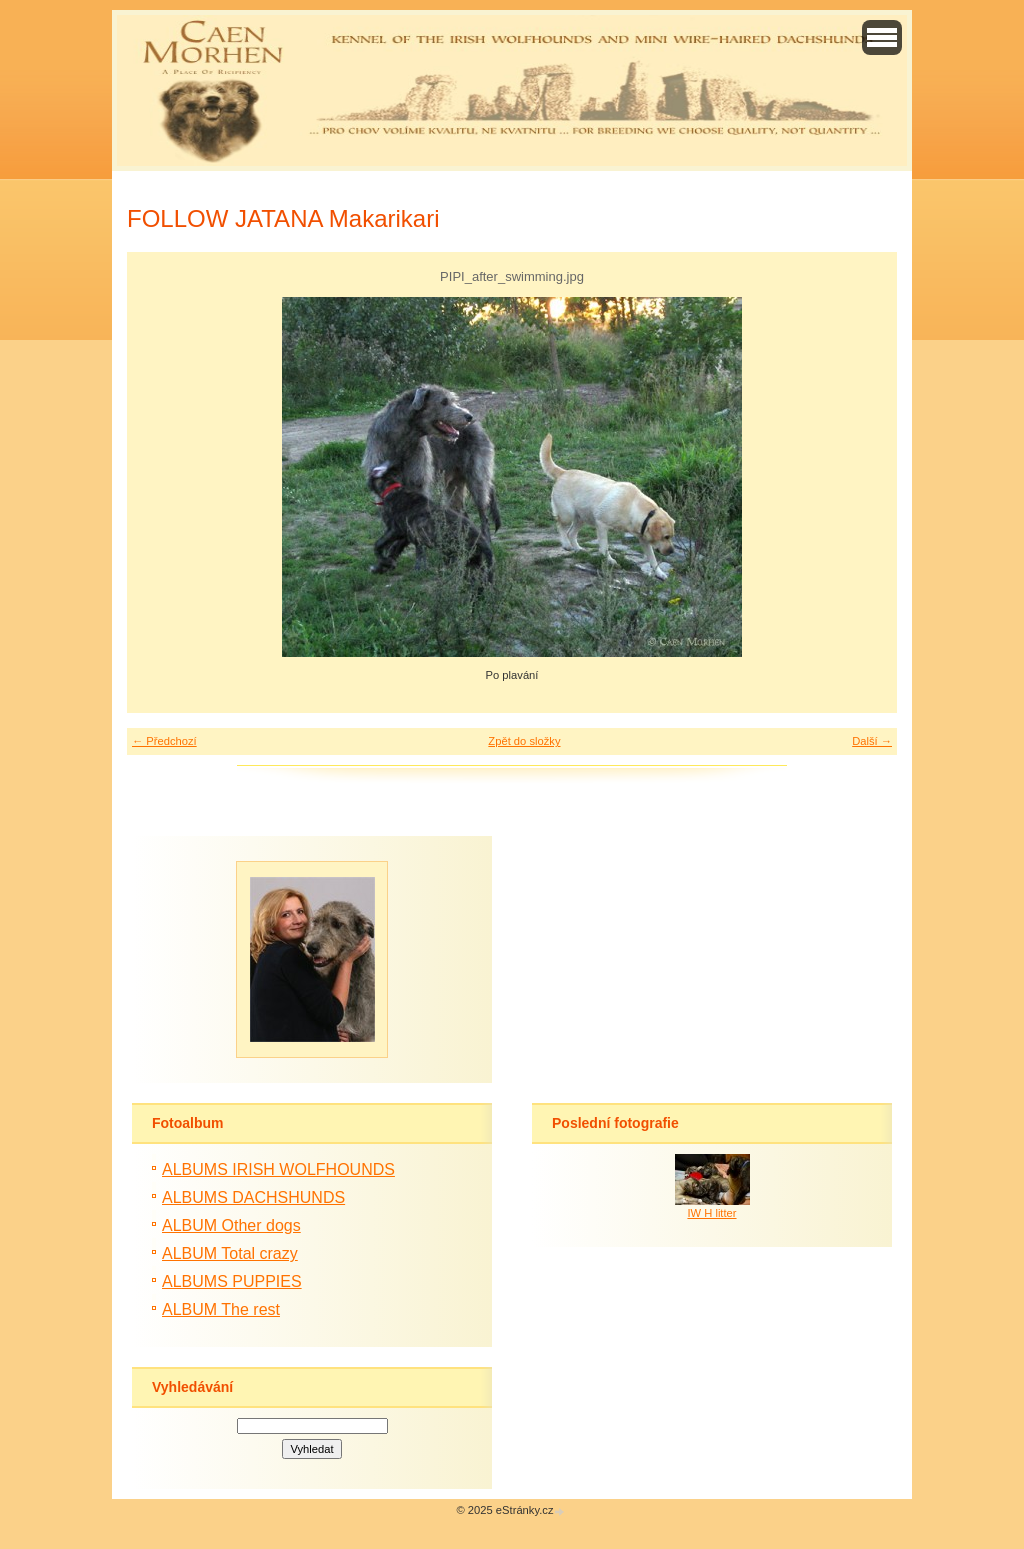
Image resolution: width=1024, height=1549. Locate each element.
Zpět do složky (524, 741)
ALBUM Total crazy (230, 1253)
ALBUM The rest (221, 1309)
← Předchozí (164, 741)
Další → (872, 741)
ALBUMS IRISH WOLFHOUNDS (278, 1169)
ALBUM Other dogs (231, 1225)
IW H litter (711, 1213)
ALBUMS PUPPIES (232, 1281)
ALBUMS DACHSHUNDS (253, 1197)
